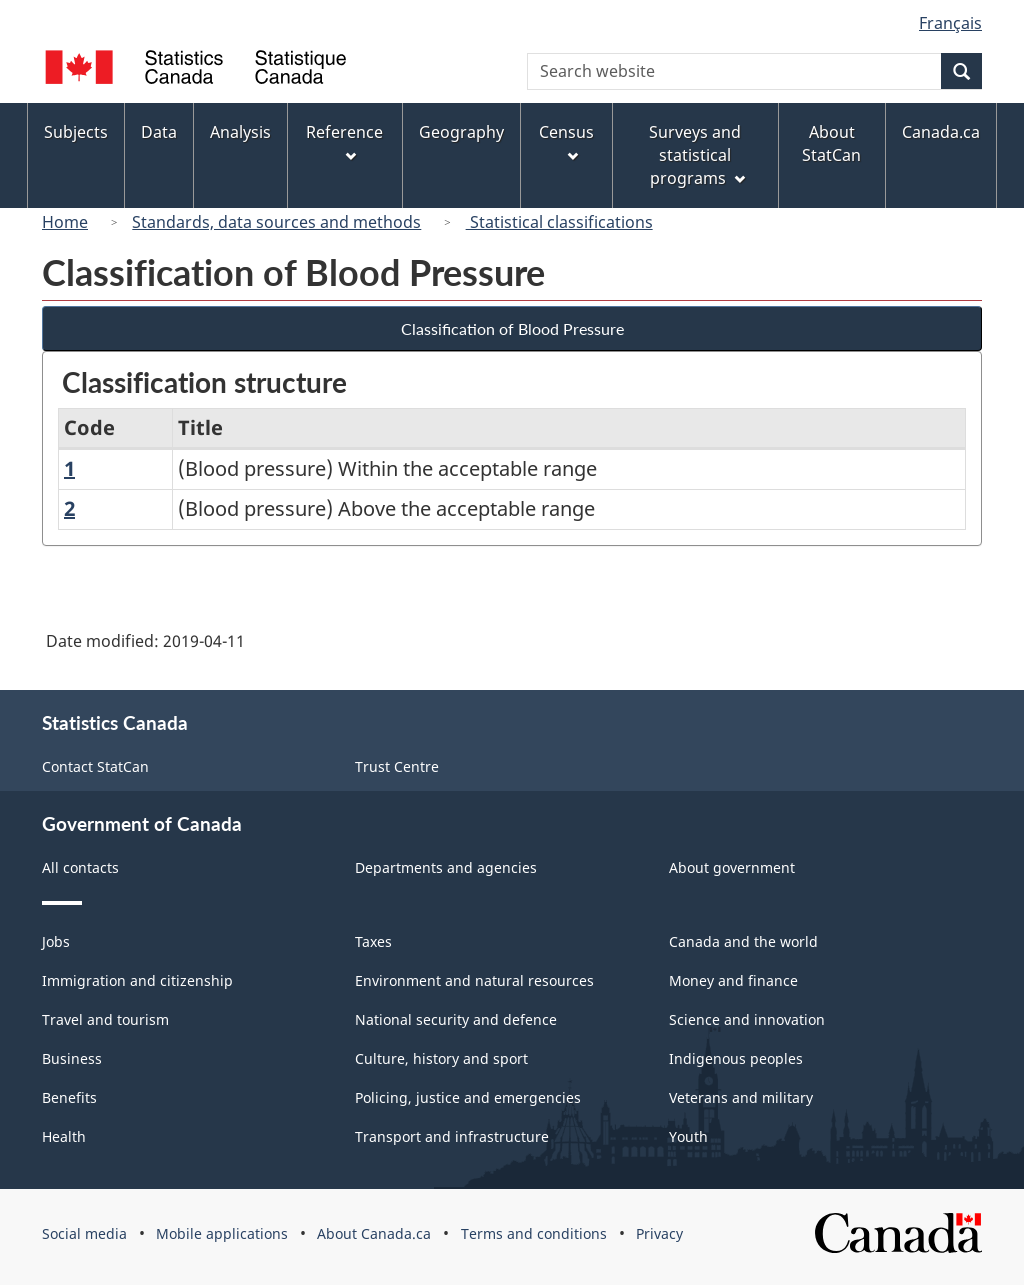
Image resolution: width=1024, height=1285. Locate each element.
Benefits (69, 1097)
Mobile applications (222, 1233)
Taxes (373, 941)
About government (732, 867)
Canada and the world (743, 941)
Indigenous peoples (736, 1058)
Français (950, 23)
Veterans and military (741, 1097)
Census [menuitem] (566, 141)
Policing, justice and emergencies (468, 1097)
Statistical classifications (559, 222)
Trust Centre (397, 766)
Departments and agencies (446, 867)
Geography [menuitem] (461, 132)
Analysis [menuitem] (240, 132)
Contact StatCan (95, 766)
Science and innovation (747, 1019)
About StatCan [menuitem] (831, 143)
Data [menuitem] (159, 132)
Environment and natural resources (474, 980)
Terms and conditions (534, 1233)
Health (64, 1136)
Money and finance (733, 980)
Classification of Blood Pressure (512, 328)
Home (65, 222)
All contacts (80, 867)
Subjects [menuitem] (76, 132)
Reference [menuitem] (344, 141)
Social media (84, 1233)
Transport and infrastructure (452, 1136)
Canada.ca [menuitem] (941, 132)
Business (72, 1058)
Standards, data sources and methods (276, 222)
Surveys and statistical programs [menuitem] (696, 155)
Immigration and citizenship (137, 980)
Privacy (659, 1233)
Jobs (56, 941)
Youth (688, 1136)
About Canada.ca (374, 1233)
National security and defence (456, 1019)
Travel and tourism (105, 1019)
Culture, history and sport (441, 1058)
